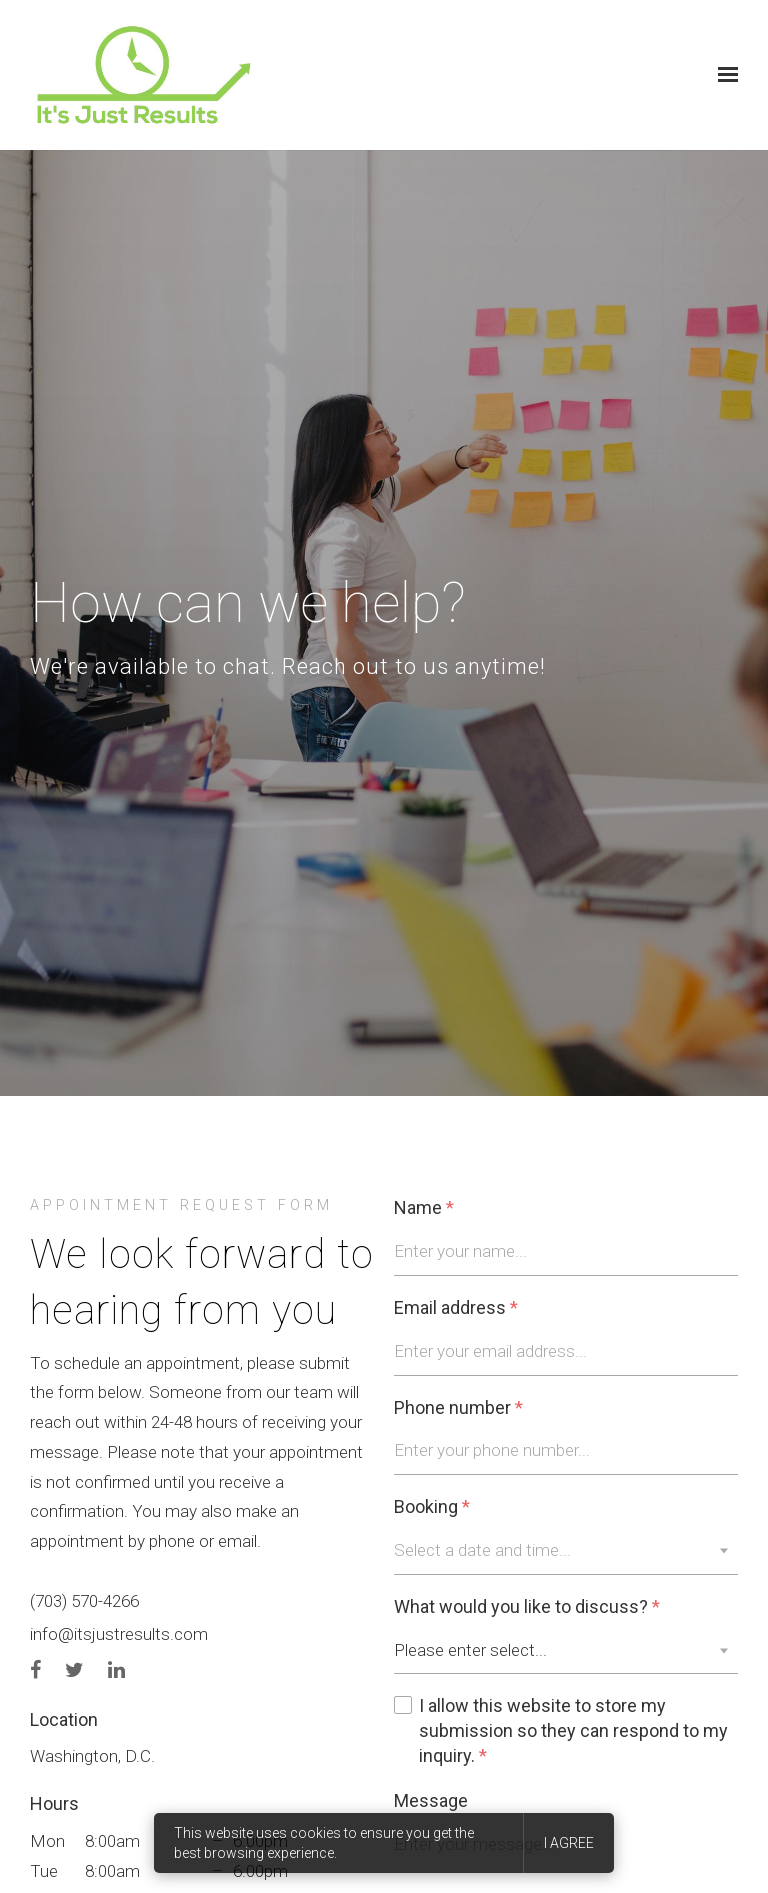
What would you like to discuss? (527, 1607)
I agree (569, 1843)
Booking (432, 1507)
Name (424, 1208)
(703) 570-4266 (84, 1601)
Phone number (458, 1408)
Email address (456, 1308)
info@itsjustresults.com (119, 1634)
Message (431, 1800)
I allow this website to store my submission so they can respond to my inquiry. (573, 1731)
